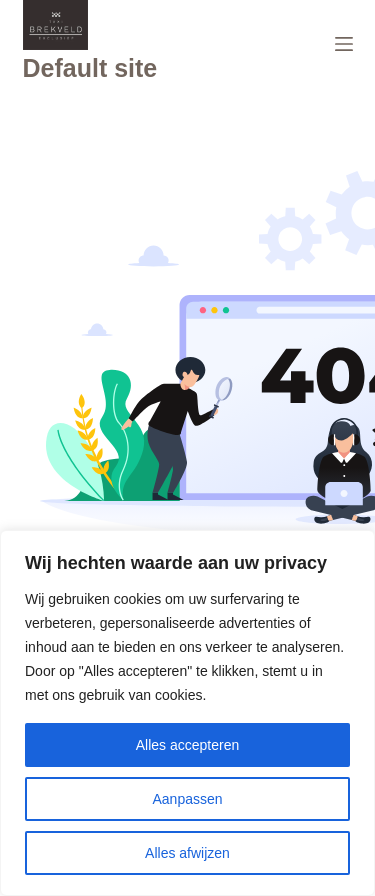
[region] (187, 713)
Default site (90, 68)
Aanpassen (187, 799)
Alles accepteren (188, 745)
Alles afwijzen (187, 853)
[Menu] (344, 44)
